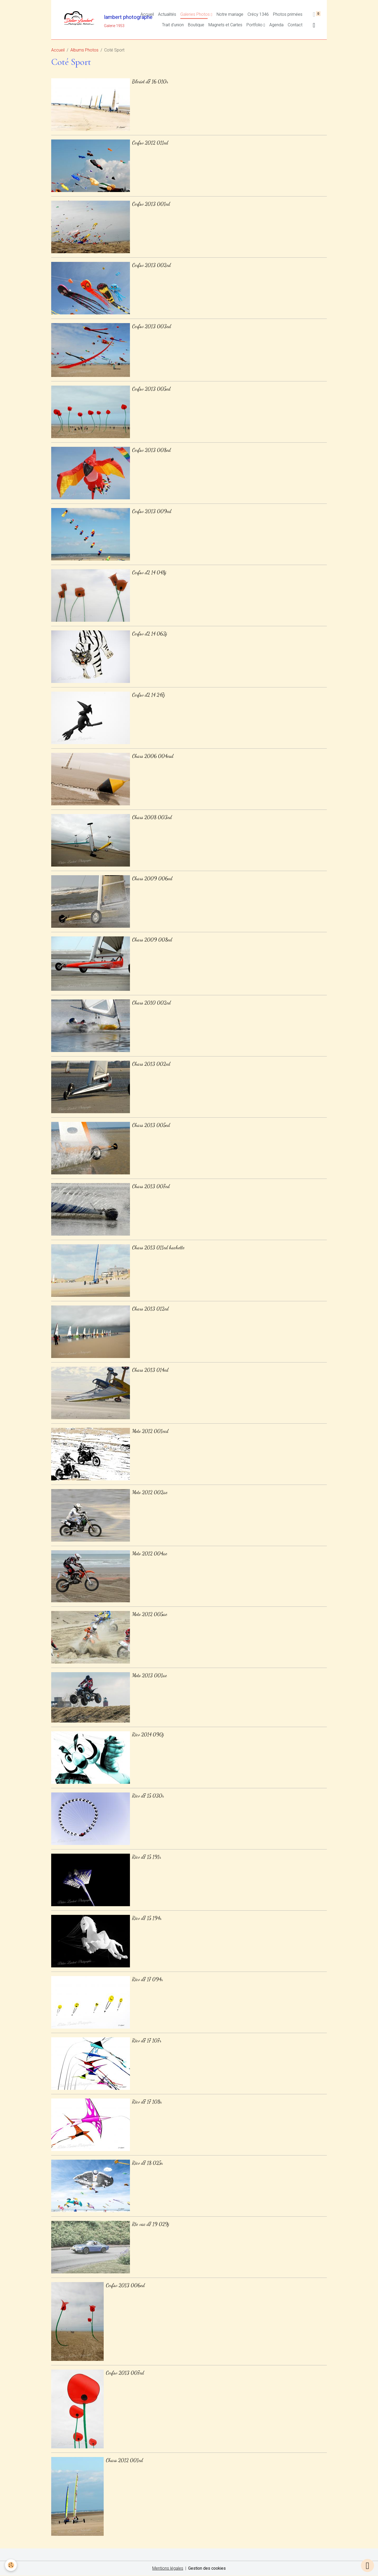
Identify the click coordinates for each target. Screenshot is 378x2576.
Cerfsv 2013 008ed (151, 450)
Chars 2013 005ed (151, 1125)
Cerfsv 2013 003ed (151, 326)
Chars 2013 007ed (151, 1186)
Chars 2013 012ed (150, 1309)
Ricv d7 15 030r (148, 1796)
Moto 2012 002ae (149, 1492)
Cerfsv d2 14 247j (148, 695)
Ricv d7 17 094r (147, 1979)
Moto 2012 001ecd (150, 1431)
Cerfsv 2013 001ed (151, 204)
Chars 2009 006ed (152, 878)
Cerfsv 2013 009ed (151, 511)
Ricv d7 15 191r (146, 1857)
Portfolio (255, 25)
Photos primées (287, 14)
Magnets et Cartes (225, 25)
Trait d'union (173, 25)
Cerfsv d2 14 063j (149, 634)
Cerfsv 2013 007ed (125, 2373)
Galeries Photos (195, 14)
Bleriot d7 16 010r (150, 82)
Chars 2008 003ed (152, 817)
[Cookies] (11, 2565)
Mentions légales (167, 2568)
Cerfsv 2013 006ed (125, 2285)
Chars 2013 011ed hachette (158, 1248)
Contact (295, 25)
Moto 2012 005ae (149, 1614)
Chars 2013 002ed (151, 1064)
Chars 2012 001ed (124, 2460)
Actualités (167, 14)
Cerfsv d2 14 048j (149, 572)
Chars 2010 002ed (151, 1003)
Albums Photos (84, 50)
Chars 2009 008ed (152, 940)
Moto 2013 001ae (149, 1675)
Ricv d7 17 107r (146, 2041)
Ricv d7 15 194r (146, 1918)
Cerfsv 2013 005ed (151, 389)
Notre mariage (230, 14)
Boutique (196, 25)
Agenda (276, 25)
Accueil (147, 14)
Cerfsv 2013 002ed (151, 265)
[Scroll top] (367, 2565)
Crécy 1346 (258, 14)
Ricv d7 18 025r (147, 2163)
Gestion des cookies (207, 2568)
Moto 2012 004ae (149, 1554)
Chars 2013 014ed (150, 1370)
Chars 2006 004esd (152, 756)
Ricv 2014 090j (148, 1735)
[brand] (85, 20)
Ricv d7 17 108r (147, 2102)
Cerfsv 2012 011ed (150, 143)
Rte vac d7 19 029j (150, 2224)
